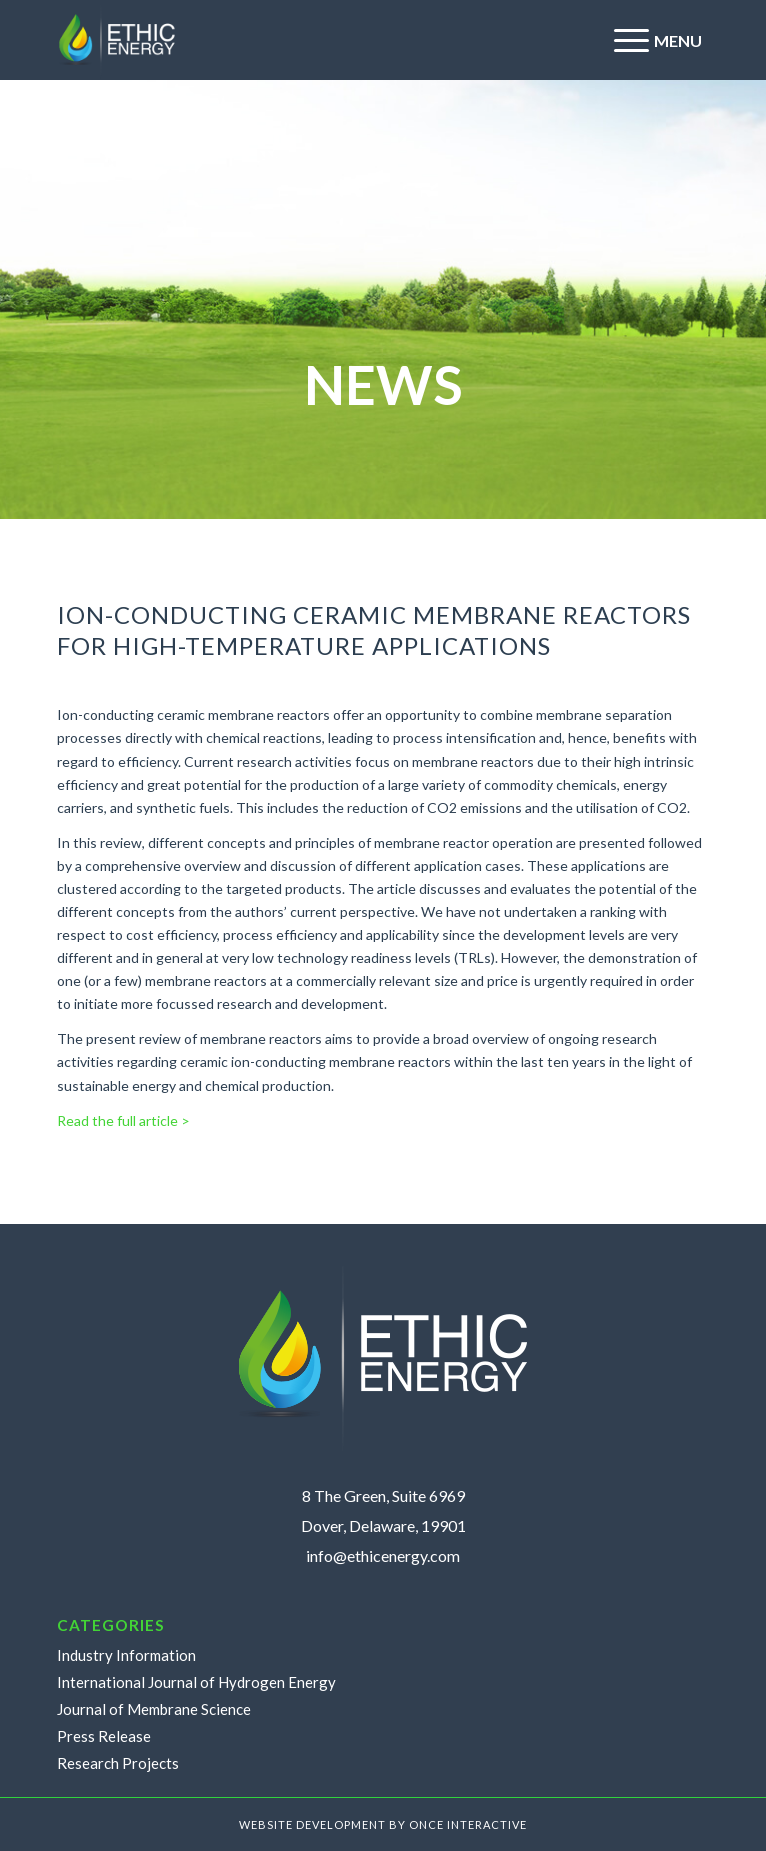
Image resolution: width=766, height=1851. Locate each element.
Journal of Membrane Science (154, 1709)
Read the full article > (123, 1120)
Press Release (104, 1736)
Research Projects (118, 1763)
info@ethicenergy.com (383, 1555)
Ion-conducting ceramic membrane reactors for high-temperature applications (374, 630)
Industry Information (126, 1655)
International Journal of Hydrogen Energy (196, 1682)
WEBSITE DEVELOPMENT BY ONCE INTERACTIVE (383, 1824)
